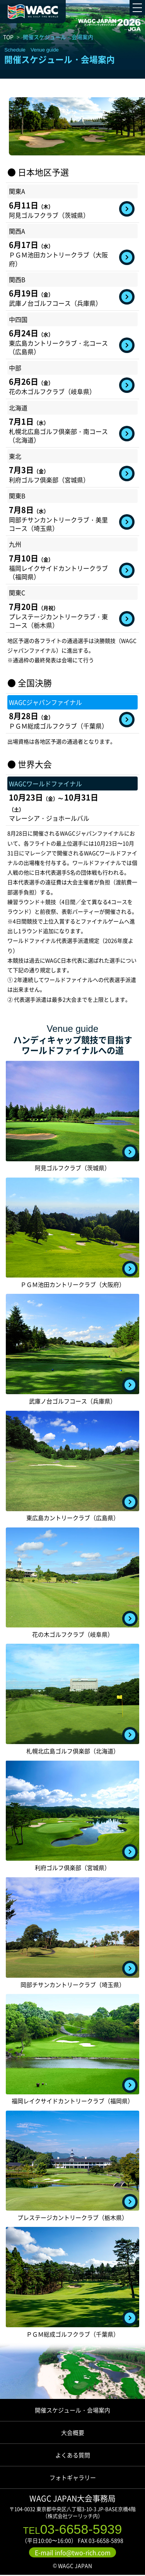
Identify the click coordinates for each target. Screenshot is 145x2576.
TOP (8, 37)
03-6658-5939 (72, 2529)
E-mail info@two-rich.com (73, 2552)
